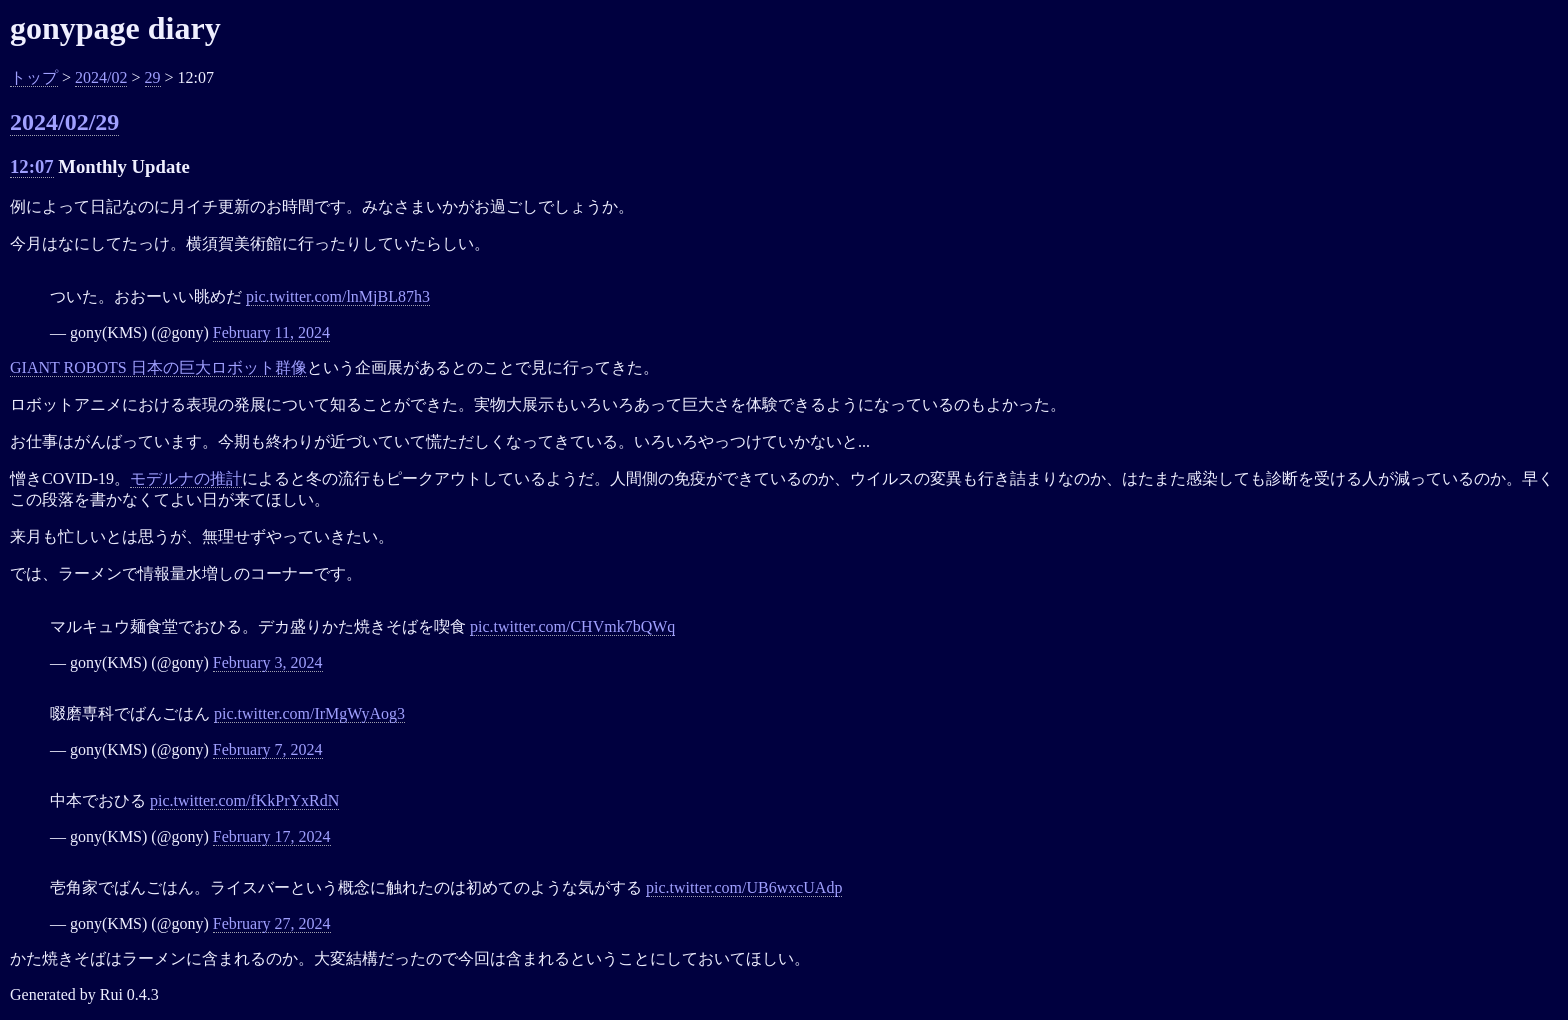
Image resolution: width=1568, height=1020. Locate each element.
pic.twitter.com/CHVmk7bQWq (572, 626)
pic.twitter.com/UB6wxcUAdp (744, 887)
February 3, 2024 (268, 662)
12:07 (32, 166)
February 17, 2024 (272, 836)
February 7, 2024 (268, 749)
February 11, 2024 (271, 332)
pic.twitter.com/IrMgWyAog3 (309, 713)
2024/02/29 (64, 122)
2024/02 (101, 77)
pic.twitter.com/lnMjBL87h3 (338, 296)
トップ (34, 77)
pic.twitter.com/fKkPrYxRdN (244, 800)
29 (153, 77)
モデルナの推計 (186, 478)
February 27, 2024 (272, 923)
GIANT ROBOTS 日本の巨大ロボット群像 (158, 367)
